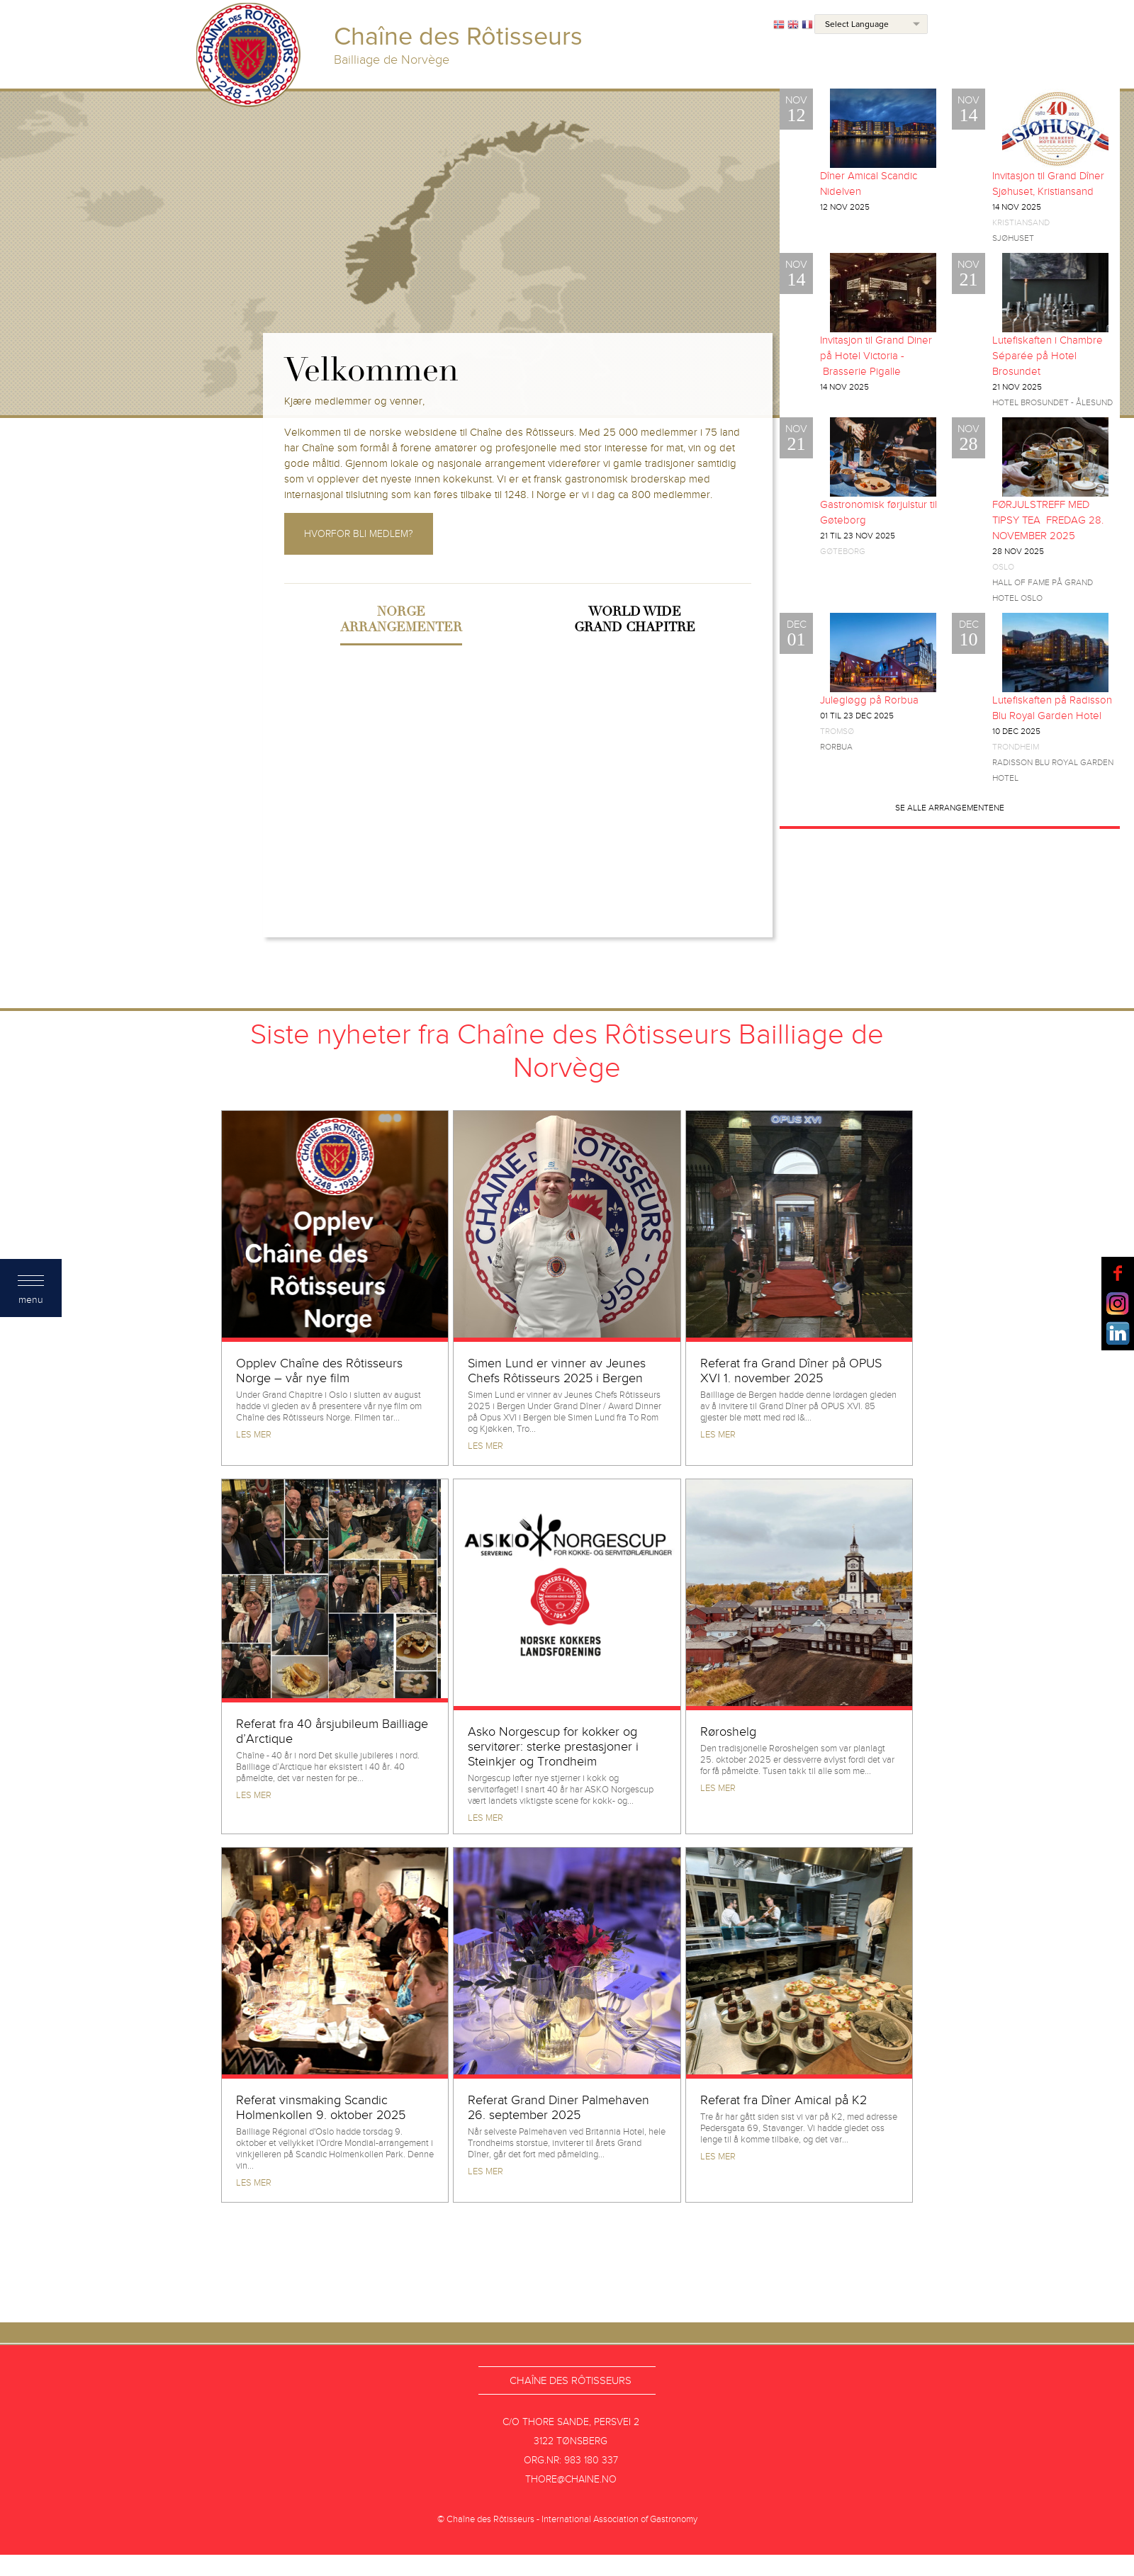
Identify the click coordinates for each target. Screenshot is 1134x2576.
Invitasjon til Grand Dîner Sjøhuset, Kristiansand (1048, 183)
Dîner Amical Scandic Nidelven (868, 183)
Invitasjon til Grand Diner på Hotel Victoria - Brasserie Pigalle (876, 356)
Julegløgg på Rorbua (869, 700)
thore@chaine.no (571, 2479)
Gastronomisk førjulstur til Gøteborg (878, 512)
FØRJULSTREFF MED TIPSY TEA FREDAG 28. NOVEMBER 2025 (1048, 520)
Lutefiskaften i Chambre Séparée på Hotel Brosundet (1047, 356)
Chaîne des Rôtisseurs (570, 2380)
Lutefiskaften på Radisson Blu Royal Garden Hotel (1052, 708)
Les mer (253, 1434)
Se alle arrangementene (949, 808)
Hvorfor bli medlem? (358, 534)
